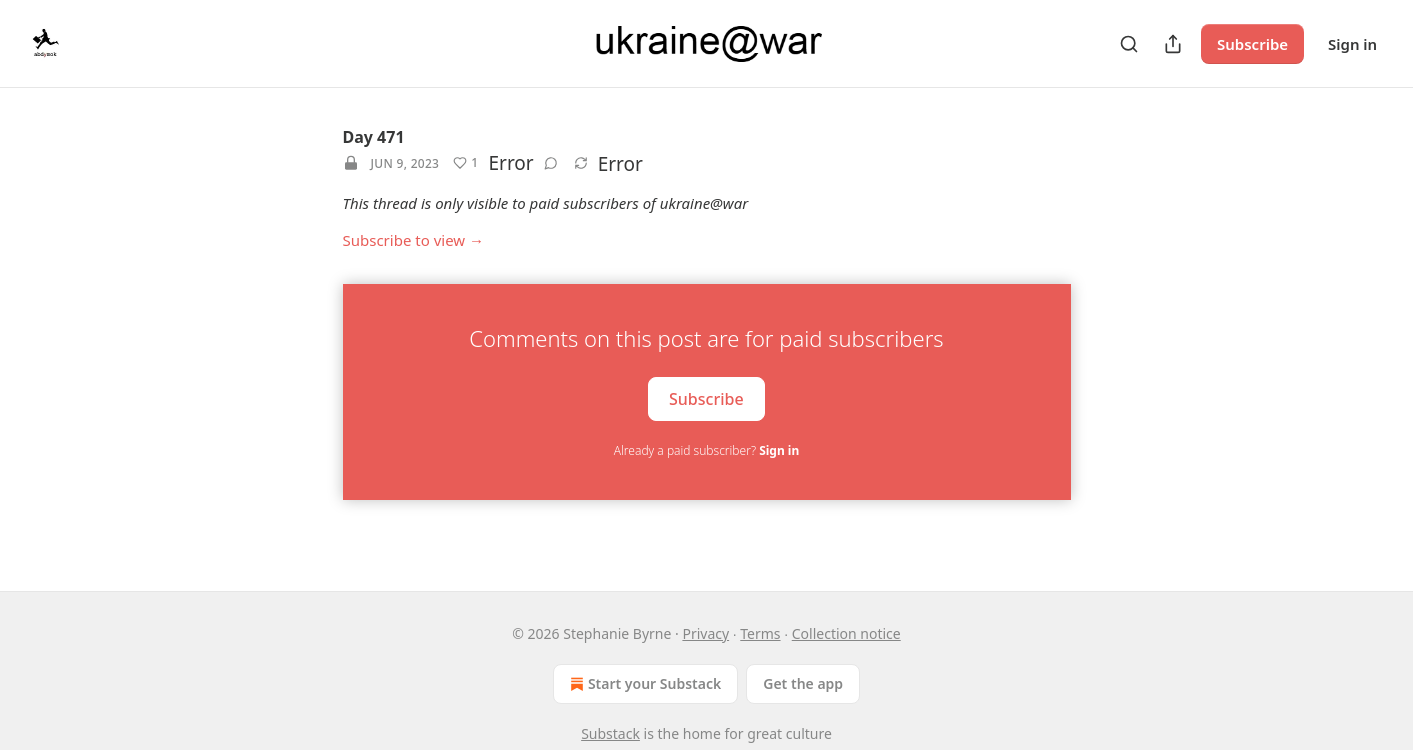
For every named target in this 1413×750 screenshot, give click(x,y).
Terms (760, 633)
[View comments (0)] (551, 163)
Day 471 (374, 137)
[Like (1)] (465, 163)
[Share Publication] (1173, 44)
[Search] (1129, 44)
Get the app (803, 683)
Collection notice (846, 633)
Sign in (1352, 44)
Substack (610, 733)
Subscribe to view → (414, 240)
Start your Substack (643, 684)
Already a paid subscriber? (706, 450)
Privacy (705, 633)
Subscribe (1252, 44)
